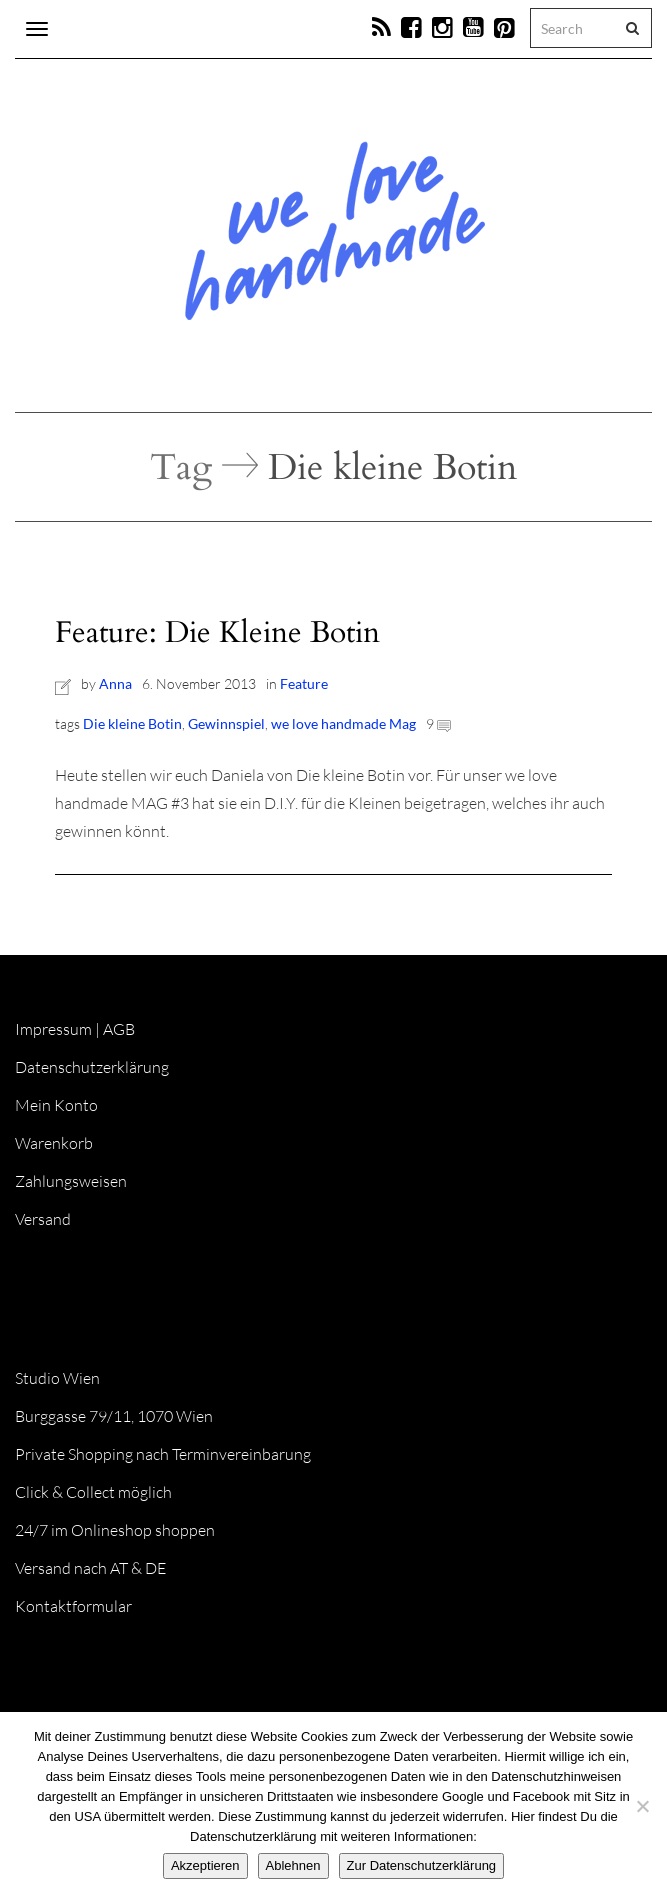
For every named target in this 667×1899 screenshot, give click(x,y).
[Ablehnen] (642, 1806)
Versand (43, 1219)
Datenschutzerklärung (92, 1067)
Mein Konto (56, 1105)
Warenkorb (54, 1143)
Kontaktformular (73, 1606)
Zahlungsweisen (71, 1181)
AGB (119, 1029)
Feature (304, 683)
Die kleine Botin (132, 723)
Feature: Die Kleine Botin (217, 632)
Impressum (53, 1029)
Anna (115, 683)
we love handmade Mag (343, 723)
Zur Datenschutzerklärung (422, 1865)
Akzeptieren (205, 1865)
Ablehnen (293, 1865)
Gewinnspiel (226, 723)
